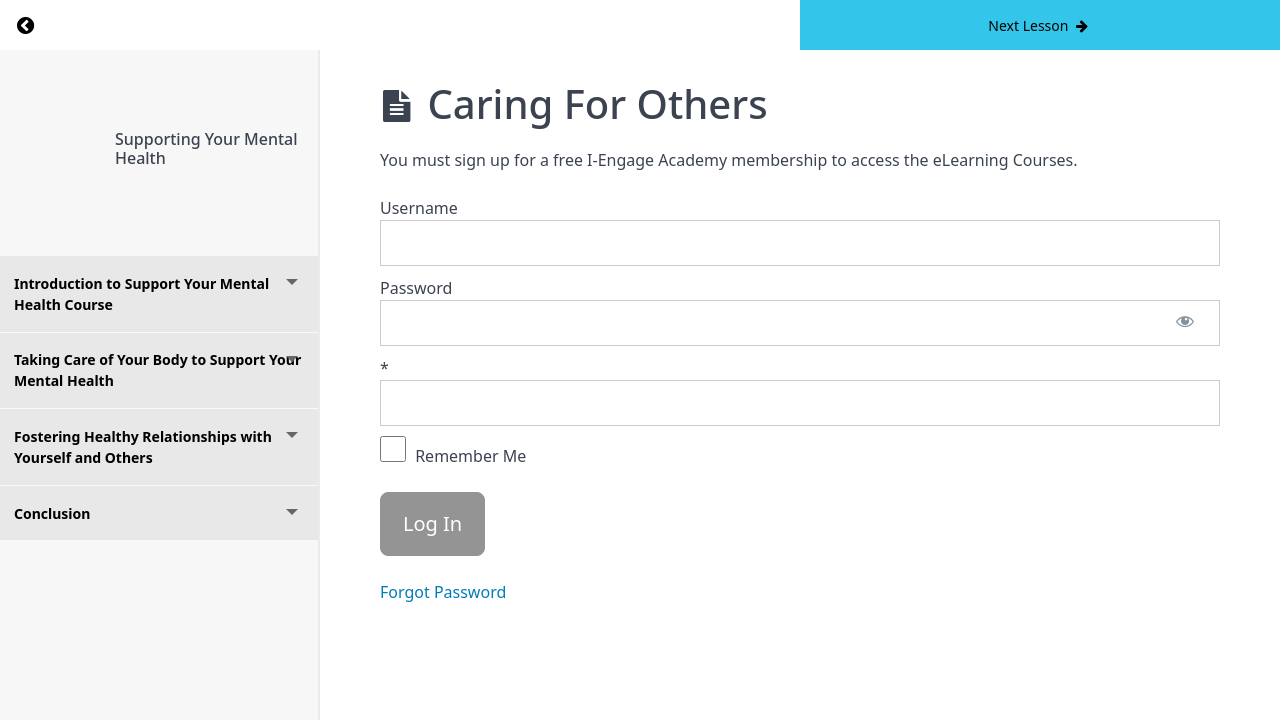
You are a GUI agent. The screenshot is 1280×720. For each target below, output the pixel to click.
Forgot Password (443, 592)
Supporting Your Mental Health (206, 148)
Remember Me (453, 451)
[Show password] (1185, 323)
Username (419, 208)
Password (416, 288)
